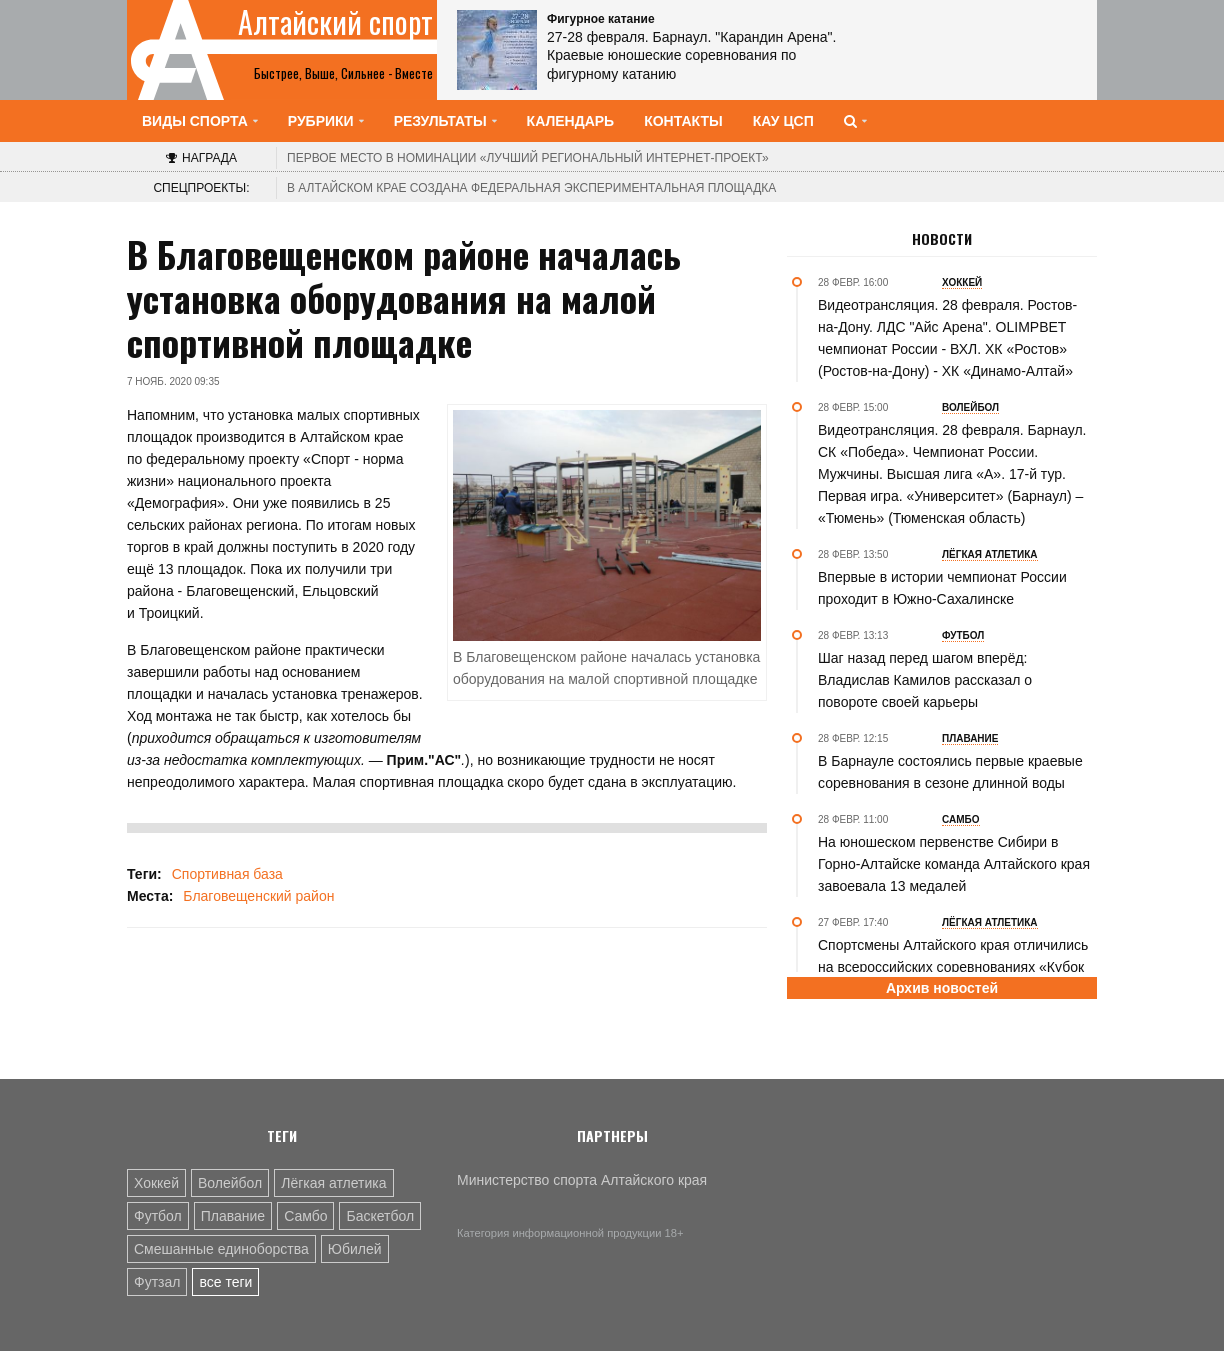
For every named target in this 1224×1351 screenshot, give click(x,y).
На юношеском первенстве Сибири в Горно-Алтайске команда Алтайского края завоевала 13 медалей (954, 864)
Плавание (233, 1216)
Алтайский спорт (335, 22)
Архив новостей (942, 988)
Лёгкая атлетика (333, 1183)
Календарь (571, 121)
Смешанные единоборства (221, 1249)
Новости (942, 239)
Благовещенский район (258, 896)
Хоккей (156, 1183)
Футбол (158, 1216)
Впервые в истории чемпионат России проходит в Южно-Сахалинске (942, 588)
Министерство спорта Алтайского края (582, 1180)
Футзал (157, 1282)
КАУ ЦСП (783, 121)
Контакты (683, 121)
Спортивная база (227, 874)
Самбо (305, 1216)
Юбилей (355, 1249)
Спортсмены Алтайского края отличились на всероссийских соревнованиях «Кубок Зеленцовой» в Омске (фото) (953, 967)
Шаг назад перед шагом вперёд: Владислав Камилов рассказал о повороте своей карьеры (925, 680)
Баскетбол (380, 1216)
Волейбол (230, 1183)
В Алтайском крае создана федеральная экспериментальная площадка (531, 188)
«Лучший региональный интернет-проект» (528, 158)
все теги (225, 1282)
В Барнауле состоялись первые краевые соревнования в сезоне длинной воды (950, 772)
